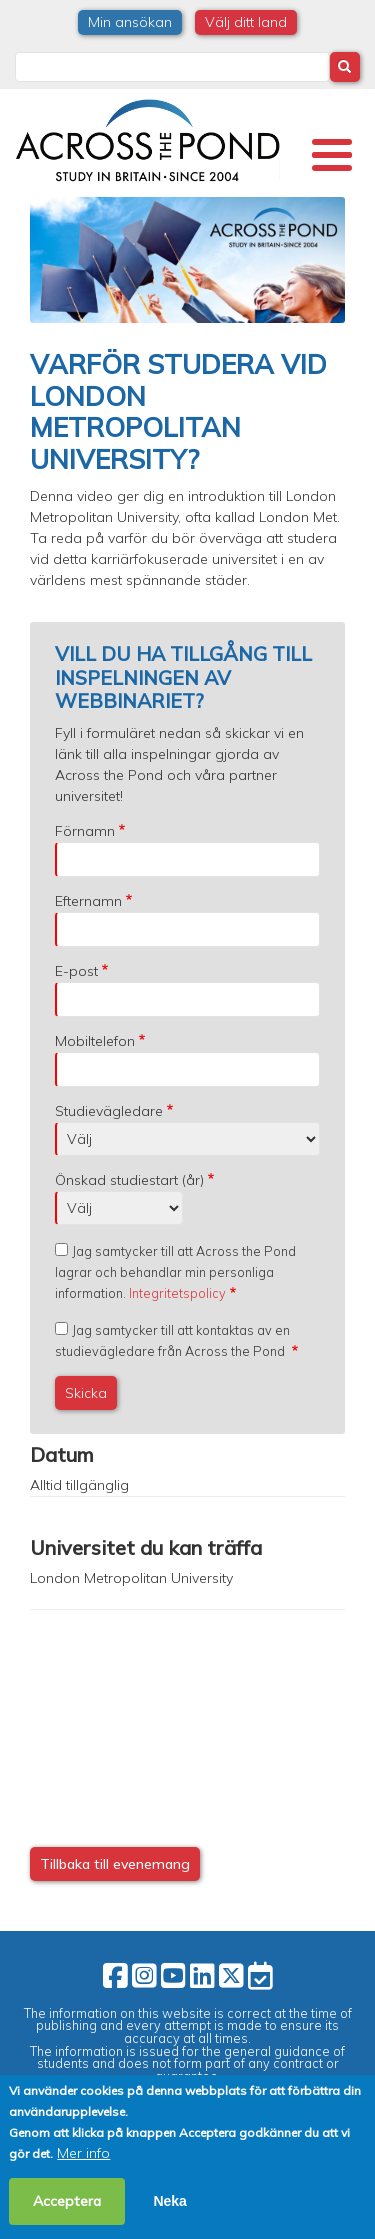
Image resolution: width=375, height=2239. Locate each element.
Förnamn (85, 831)
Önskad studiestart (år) (129, 1180)
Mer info (83, 2153)
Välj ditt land (246, 22)
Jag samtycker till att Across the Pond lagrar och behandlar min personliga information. (175, 1272)
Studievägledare (109, 1111)
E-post (76, 971)
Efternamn (88, 901)
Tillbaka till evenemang (115, 1864)
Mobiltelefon (95, 1041)
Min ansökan (130, 22)
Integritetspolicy (177, 1293)
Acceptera (67, 2201)
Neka (169, 2201)
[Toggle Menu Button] (332, 155)
